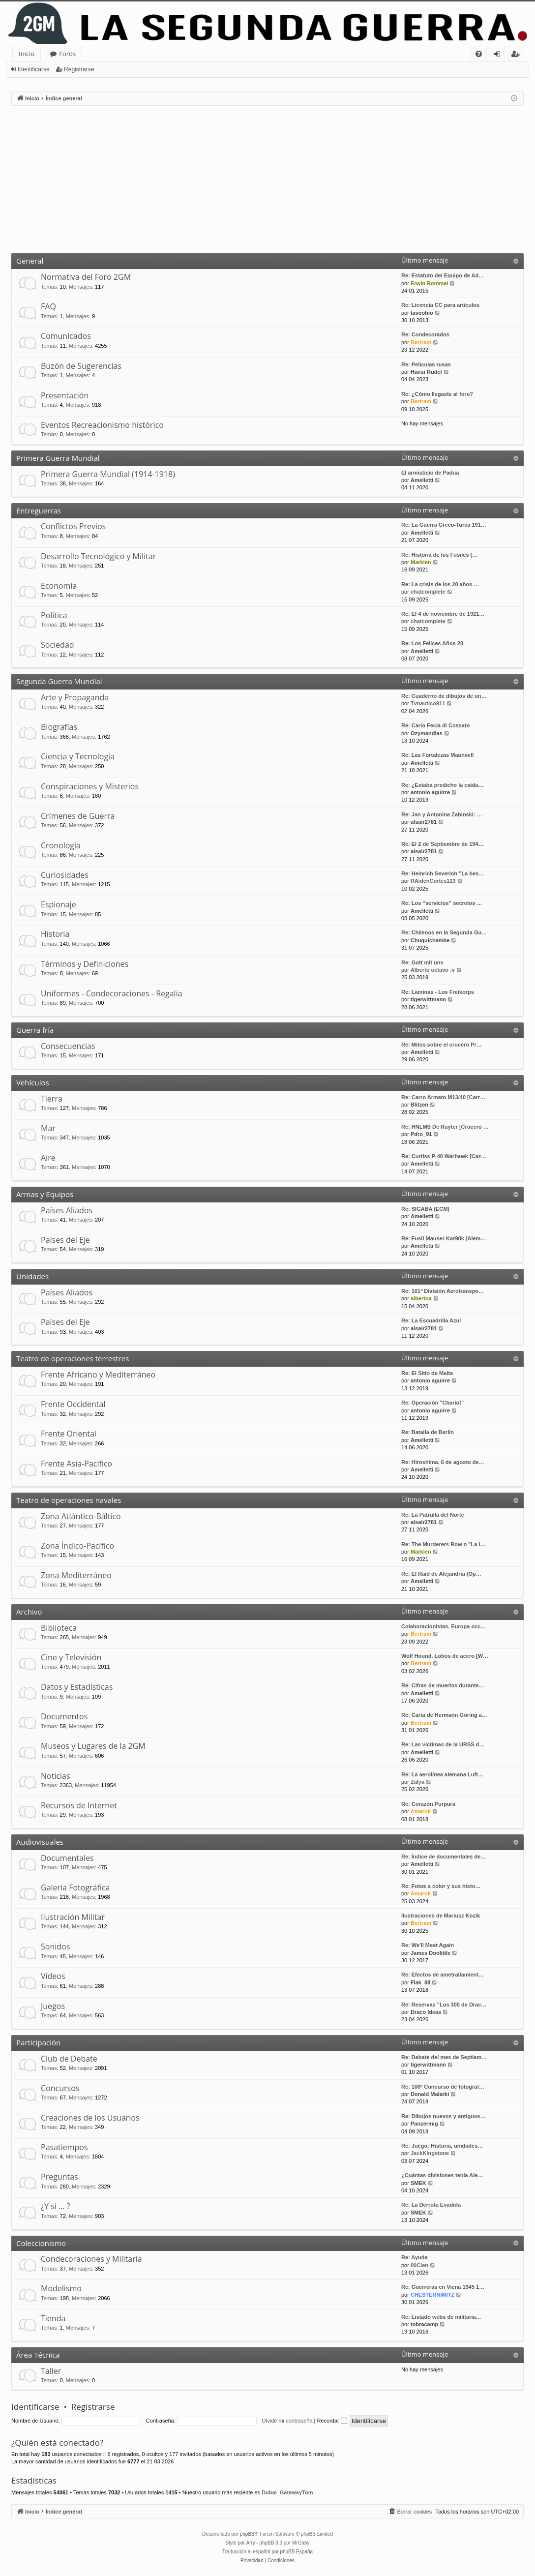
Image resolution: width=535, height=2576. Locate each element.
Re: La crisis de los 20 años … (440, 584)
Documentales (67, 1858)
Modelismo (61, 2288)
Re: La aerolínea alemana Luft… (442, 1774)
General (29, 261)
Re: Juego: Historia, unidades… (442, 2146)
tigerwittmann (428, 999)
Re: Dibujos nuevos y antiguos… (443, 2116)
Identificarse (34, 69)
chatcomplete (428, 592)
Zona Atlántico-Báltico (81, 1516)
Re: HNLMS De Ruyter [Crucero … (445, 1127)
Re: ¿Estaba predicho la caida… (442, 785)
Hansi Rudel (426, 372)
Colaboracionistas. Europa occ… (443, 1626)
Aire (48, 1157)
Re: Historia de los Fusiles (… (439, 555)
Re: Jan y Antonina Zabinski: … (441, 814)
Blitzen (419, 1105)
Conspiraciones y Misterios (90, 786)
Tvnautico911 (428, 703)
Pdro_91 (421, 1134)
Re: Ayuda (414, 2257)
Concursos (60, 2088)
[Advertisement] (267, 179)
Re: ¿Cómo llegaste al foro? (437, 394)
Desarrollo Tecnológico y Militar (98, 556)
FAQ (48, 306)
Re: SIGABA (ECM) (425, 1209)
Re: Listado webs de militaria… (441, 2317)
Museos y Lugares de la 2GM (93, 1745)
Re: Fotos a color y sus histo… (440, 1886)
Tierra (51, 1098)
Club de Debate (69, 2058)
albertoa (421, 1298)
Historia (55, 934)
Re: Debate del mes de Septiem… (444, 2057)
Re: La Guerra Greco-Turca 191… (443, 525)
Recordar (332, 2421)
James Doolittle (430, 1953)
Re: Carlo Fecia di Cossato (435, 725)
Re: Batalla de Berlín (427, 1432)
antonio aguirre (430, 792)
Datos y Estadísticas (77, 1686)
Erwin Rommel (429, 283)
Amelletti (422, 480)
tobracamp (424, 2324)
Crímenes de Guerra (78, 815)
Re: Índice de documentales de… (443, 1856)
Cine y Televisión (71, 1657)
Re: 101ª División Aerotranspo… (442, 1291)
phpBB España (296, 2551)
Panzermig (424, 2124)
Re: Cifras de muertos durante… (442, 1685)
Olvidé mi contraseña (287, 2421)
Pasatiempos (64, 2147)
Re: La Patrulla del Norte (432, 1515)
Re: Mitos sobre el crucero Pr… (441, 1045)
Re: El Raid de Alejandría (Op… (441, 1574)
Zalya (417, 1782)
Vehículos (32, 1082)
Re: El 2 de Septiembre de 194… (442, 844)
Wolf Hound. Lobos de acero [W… (444, 1656)
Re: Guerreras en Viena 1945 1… (442, 2287)
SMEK (418, 2183)
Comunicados (66, 335)
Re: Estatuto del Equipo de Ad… (442, 275)
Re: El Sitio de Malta (427, 1373)
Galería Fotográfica (75, 1887)
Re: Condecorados (425, 334)
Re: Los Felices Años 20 (432, 643)
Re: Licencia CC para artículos (440, 305)
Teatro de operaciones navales (68, 1500)
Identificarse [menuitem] (499, 55)
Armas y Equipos (44, 1194)
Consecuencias (68, 1046)
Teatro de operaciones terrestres (72, 1358)
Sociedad (57, 644)
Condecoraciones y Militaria (91, 2258)
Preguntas (59, 2176)
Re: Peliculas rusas (426, 364)
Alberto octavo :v (433, 970)
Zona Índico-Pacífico (77, 1545)
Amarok (421, 1811)
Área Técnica (38, 2355)
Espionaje (58, 904)
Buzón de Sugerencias (81, 365)
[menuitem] (478, 53)
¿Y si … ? (55, 2206)
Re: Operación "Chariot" (432, 1403)
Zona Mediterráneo (76, 1575)
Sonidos (55, 1946)
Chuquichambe (430, 940)
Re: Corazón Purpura (428, 1804)
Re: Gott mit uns (422, 962)
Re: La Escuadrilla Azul (431, 1320)
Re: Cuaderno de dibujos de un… (444, 696)
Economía (59, 585)
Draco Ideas (426, 2012)
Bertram (421, 342)
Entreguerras (38, 510)
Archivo (29, 1612)
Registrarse (79, 69)
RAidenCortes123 (433, 881)
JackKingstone (430, 2153)
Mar (48, 1128)
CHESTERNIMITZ (432, 2295)
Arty (250, 2543)
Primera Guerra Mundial (58, 458)
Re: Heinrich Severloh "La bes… (442, 873)
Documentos (64, 1716)
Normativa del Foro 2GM (86, 276)
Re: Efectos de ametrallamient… (442, 1974)
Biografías (59, 726)
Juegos (53, 2006)
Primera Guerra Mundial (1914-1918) (108, 474)
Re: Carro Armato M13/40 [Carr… (443, 1097)
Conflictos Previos (73, 526)
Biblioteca (59, 1627)
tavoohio (422, 313)
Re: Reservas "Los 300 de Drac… (443, 2004)
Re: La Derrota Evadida (431, 2205)
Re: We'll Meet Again (427, 1945)
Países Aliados (66, 1210)
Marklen (421, 562)
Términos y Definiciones (84, 964)
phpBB (247, 2534)
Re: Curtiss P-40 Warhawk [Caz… (443, 1156)
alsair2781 (424, 822)
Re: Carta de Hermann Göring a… (444, 1715)
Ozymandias (427, 733)
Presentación (65, 395)
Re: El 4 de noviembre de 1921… (442, 614)
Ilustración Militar (73, 1917)
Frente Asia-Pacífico (76, 1463)
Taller (51, 2371)
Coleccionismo (41, 2243)
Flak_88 (420, 1982)
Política (54, 615)
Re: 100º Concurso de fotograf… (442, 2087)
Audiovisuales (39, 1842)
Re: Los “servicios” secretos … (441, 903)
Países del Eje (65, 1239)
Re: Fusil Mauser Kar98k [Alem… (443, 1238)
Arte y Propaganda (75, 697)
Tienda (53, 2318)
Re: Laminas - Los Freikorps (437, 992)
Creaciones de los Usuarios (90, 2117)
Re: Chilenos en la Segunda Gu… (444, 932)
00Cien (419, 2265)
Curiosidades (65, 874)
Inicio (26, 53)
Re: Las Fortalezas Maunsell (437, 755)
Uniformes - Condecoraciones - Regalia (111, 993)
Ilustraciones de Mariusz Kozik (440, 1915)
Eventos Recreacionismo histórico (102, 424)
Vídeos (53, 1976)
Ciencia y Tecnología (78, 756)
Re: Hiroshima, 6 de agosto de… (442, 1462)
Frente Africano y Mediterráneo (98, 1374)
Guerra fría (35, 1030)
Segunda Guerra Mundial (59, 681)
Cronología (61, 845)
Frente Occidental (73, 1404)
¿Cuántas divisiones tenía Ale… (442, 2175)
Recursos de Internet (79, 1805)
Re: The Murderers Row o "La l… (443, 1544)
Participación (38, 2042)
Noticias (55, 1775)
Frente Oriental (68, 1433)
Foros (67, 53)
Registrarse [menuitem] (517, 55)
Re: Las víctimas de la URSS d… (442, 1744)
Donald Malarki (430, 2094)
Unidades (32, 1276)
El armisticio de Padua (430, 473)
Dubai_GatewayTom (287, 2492)
